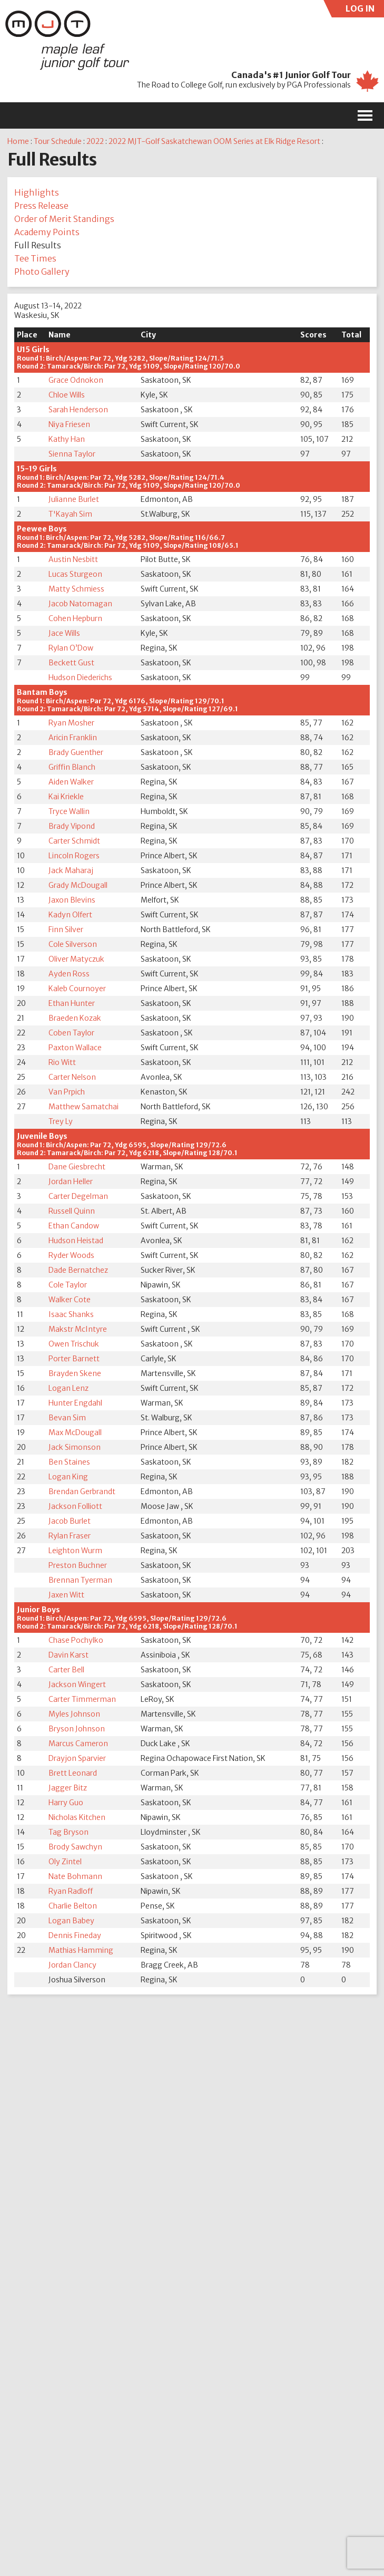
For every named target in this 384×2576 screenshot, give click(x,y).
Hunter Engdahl (75, 1403)
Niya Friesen (69, 424)
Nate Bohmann (75, 1876)
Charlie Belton (72, 1906)
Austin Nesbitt (73, 559)
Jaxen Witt (66, 1595)
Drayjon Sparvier (77, 1758)
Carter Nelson (72, 1077)
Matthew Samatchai (83, 1106)
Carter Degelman (78, 1196)
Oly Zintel (65, 1861)
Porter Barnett (74, 1358)
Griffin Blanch (71, 767)
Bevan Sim (67, 1417)
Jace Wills (64, 633)
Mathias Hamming (80, 1950)
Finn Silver (65, 929)
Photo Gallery (42, 271)
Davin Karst (68, 1655)
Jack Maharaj (70, 870)
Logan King (68, 1476)
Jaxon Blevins (71, 900)
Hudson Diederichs (80, 677)
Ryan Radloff (70, 1891)
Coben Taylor (71, 1033)
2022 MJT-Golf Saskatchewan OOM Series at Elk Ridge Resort (214, 141)
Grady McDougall (77, 885)
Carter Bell (66, 1669)
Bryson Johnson (76, 1729)
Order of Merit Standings (64, 219)
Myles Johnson (74, 1714)
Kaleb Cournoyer (77, 988)
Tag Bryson (68, 1832)
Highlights (36, 192)
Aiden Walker (71, 782)
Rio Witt (62, 1062)
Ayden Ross (69, 974)
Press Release (41, 205)
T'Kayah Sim (70, 514)
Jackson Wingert (77, 1684)
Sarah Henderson (78, 409)
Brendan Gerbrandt (81, 1491)
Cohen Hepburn (75, 618)
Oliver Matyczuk (76, 959)
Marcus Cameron (78, 1743)
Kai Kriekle (66, 796)
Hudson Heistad (75, 1240)
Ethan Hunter (71, 1003)
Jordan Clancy (72, 1965)
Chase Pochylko (75, 1640)
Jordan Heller (70, 1181)
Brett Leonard (72, 1773)
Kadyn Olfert (70, 914)
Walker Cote (69, 1299)
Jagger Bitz (67, 1788)
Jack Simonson (74, 1447)
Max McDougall (75, 1432)
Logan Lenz (68, 1388)
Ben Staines (69, 1462)
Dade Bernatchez (78, 1270)
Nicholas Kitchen (76, 1817)
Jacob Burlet (69, 1521)
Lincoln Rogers (74, 855)
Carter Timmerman (82, 1699)
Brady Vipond (71, 826)
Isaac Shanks (71, 1314)
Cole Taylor (67, 1285)
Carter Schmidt (74, 841)
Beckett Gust (71, 662)
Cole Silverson (72, 944)
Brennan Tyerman (80, 1580)
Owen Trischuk (73, 1344)
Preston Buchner (77, 1565)
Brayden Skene (74, 1373)
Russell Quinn (71, 1211)
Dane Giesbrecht (76, 1166)
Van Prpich (66, 1092)
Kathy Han (66, 439)
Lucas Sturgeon (75, 574)
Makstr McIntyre (77, 1329)
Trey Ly (60, 1121)
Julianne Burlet (73, 499)
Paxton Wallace (75, 1047)
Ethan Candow (73, 1226)
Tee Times (35, 258)
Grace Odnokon (75, 380)
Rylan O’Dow (70, 648)
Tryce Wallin (69, 811)
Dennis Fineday (74, 1935)
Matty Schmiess (76, 589)
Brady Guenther (75, 752)
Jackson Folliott (75, 1506)
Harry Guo (65, 1802)
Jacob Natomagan (80, 603)
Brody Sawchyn (75, 1847)
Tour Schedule (58, 141)
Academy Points (47, 232)
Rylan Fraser (69, 1536)
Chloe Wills (66, 395)
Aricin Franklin (72, 737)
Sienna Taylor (71, 454)
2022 (95, 141)
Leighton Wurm (75, 1550)
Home (18, 141)
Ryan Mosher (71, 723)
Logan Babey (71, 1920)
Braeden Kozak (74, 1018)
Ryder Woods (71, 1255)
